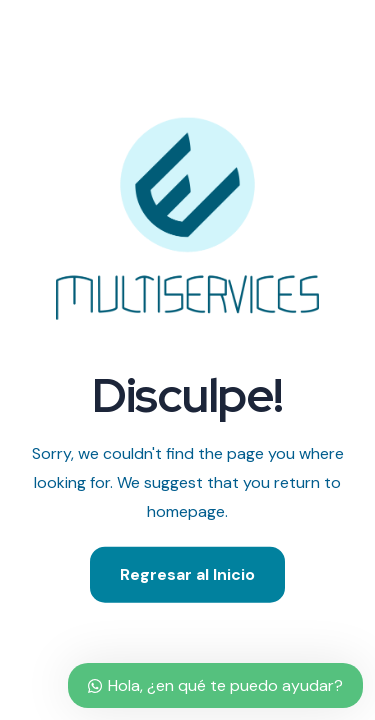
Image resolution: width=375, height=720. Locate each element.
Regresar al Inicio (187, 573)
